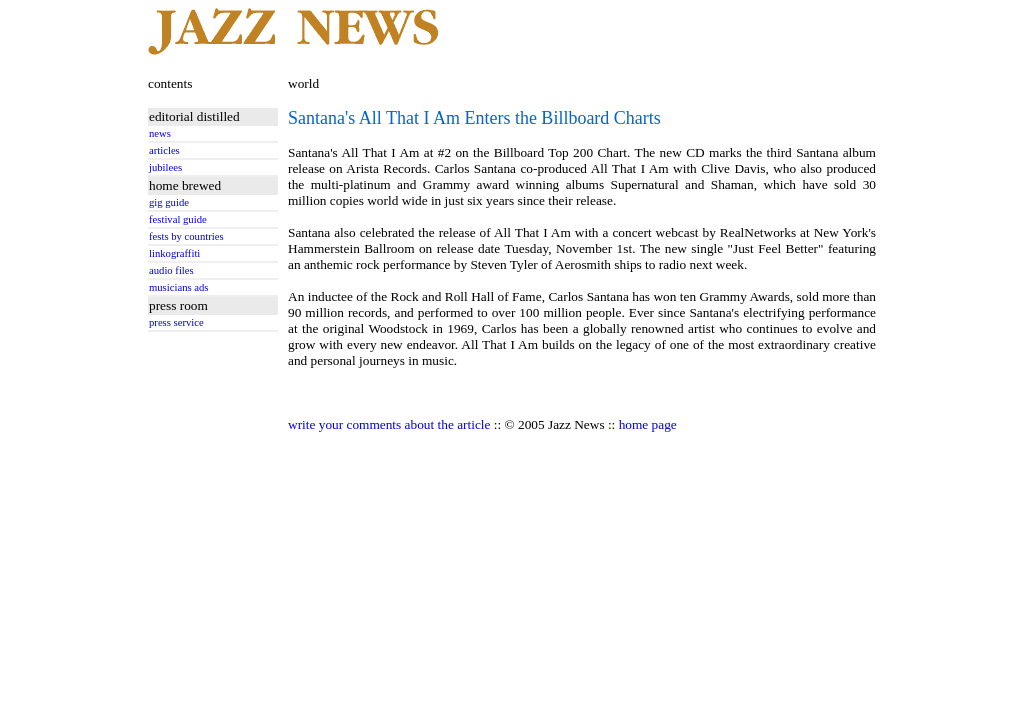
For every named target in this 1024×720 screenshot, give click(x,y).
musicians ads (179, 287)
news (160, 133)
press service (176, 322)
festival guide (178, 219)
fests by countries (186, 236)
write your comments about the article (389, 424)
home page (648, 424)
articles (164, 150)
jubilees (165, 167)
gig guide (169, 202)
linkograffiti (174, 253)
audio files (171, 270)
